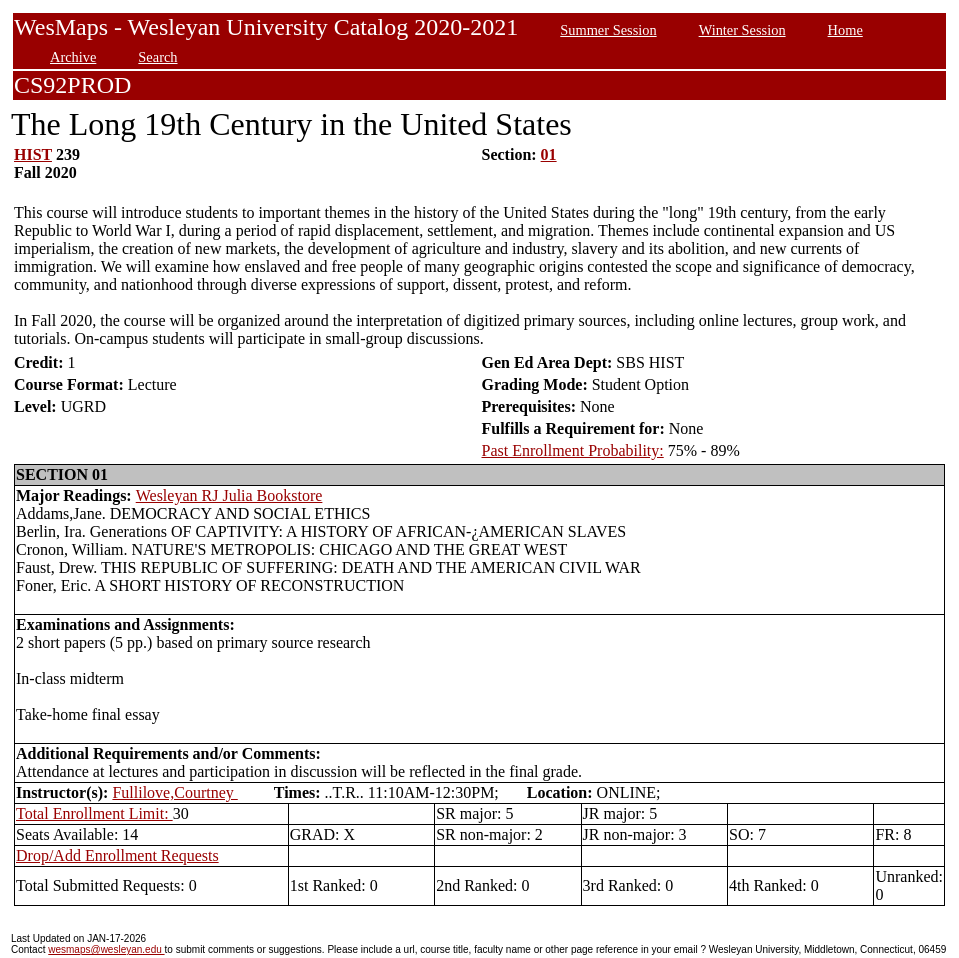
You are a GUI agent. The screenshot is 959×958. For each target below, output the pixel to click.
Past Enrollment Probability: (573, 450)
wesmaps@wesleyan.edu (106, 949)
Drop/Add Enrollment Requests (117, 855)
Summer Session (608, 30)
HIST (33, 154)
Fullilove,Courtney (174, 792)
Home (845, 30)
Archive (73, 57)
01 (549, 154)
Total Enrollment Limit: (94, 813)
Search (157, 57)
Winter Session (742, 30)
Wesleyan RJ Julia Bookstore (229, 495)
